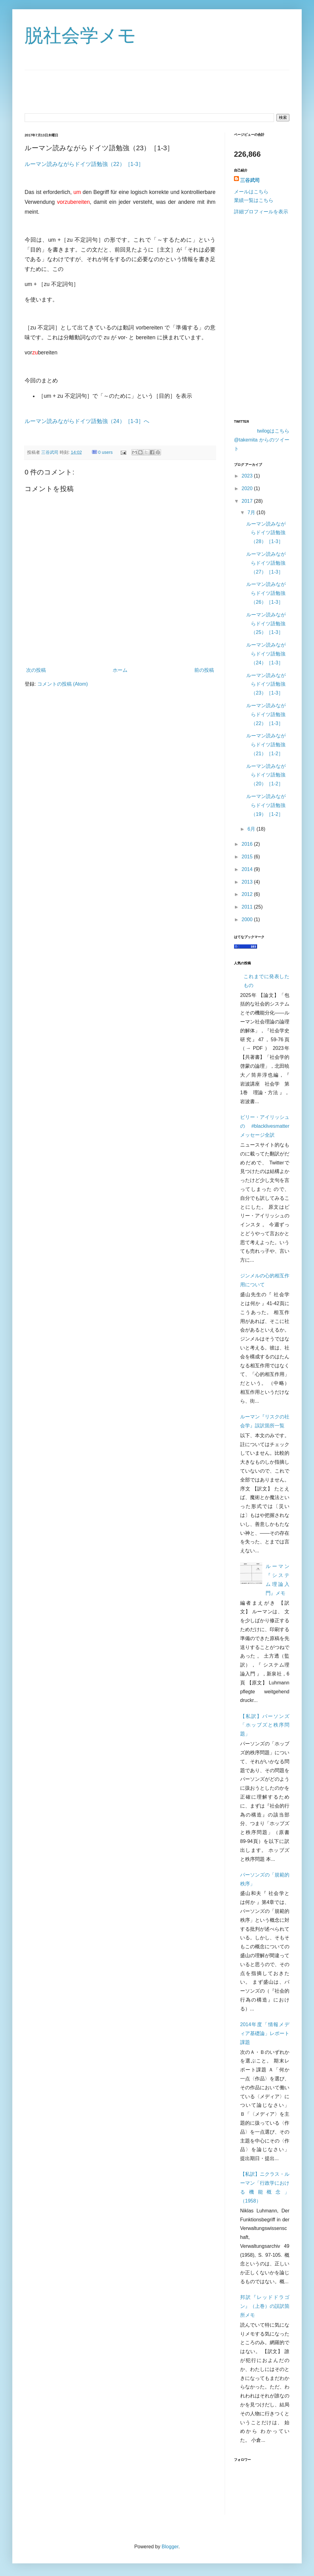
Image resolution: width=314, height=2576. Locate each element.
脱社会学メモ (80, 35)
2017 (248, 501)
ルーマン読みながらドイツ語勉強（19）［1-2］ (266, 805)
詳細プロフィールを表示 (261, 211)
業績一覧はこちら (253, 200)
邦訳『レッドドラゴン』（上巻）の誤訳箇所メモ (264, 2306)
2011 (248, 906)
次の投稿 (36, 670)
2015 (248, 856)
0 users (105, 452)
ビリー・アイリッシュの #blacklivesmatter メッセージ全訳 (264, 1126)
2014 (248, 869)
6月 (252, 829)
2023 (248, 475)
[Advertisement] (120, 647)
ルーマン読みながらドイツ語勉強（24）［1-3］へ (87, 421)
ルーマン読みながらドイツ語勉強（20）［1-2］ (266, 775)
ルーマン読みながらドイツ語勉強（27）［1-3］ (266, 562)
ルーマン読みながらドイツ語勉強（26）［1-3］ (266, 593)
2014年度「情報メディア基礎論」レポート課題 (264, 2033)
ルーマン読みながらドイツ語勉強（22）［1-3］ (84, 164)
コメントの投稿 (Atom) (62, 684)
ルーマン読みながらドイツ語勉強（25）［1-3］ (266, 623)
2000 (248, 919)
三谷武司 (50, 452)
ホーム (120, 670)
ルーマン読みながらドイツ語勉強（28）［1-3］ (266, 532)
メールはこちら (251, 191)
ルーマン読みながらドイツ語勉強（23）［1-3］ (266, 684)
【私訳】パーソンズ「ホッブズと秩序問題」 (264, 1725)
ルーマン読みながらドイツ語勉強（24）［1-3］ (266, 653)
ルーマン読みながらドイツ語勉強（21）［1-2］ (266, 744)
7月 (252, 512)
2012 (248, 894)
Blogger (170, 2546)
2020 (248, 488)
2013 (248, 882)
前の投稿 (204, 670)
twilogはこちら (273, 430)
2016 (248, 844)
